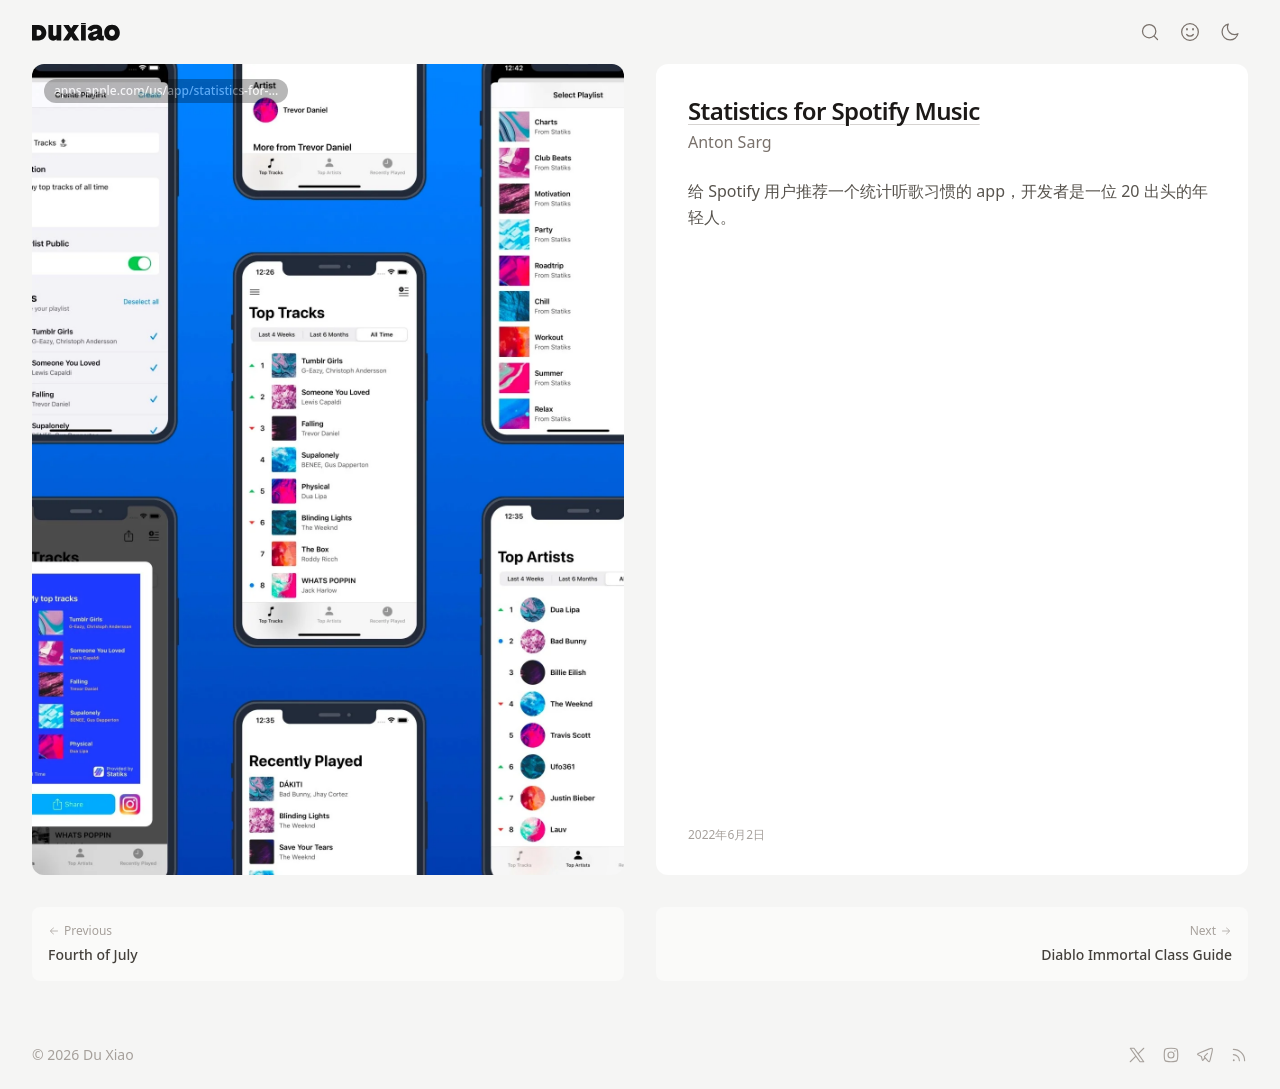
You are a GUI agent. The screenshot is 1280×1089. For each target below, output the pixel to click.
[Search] (1150, 32)
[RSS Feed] (1239, 1055)
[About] (1190, 32)
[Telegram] (1205, 1055)
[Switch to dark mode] (1230, 32)
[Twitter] (1137, 1055)
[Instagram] (1171, 1055)
